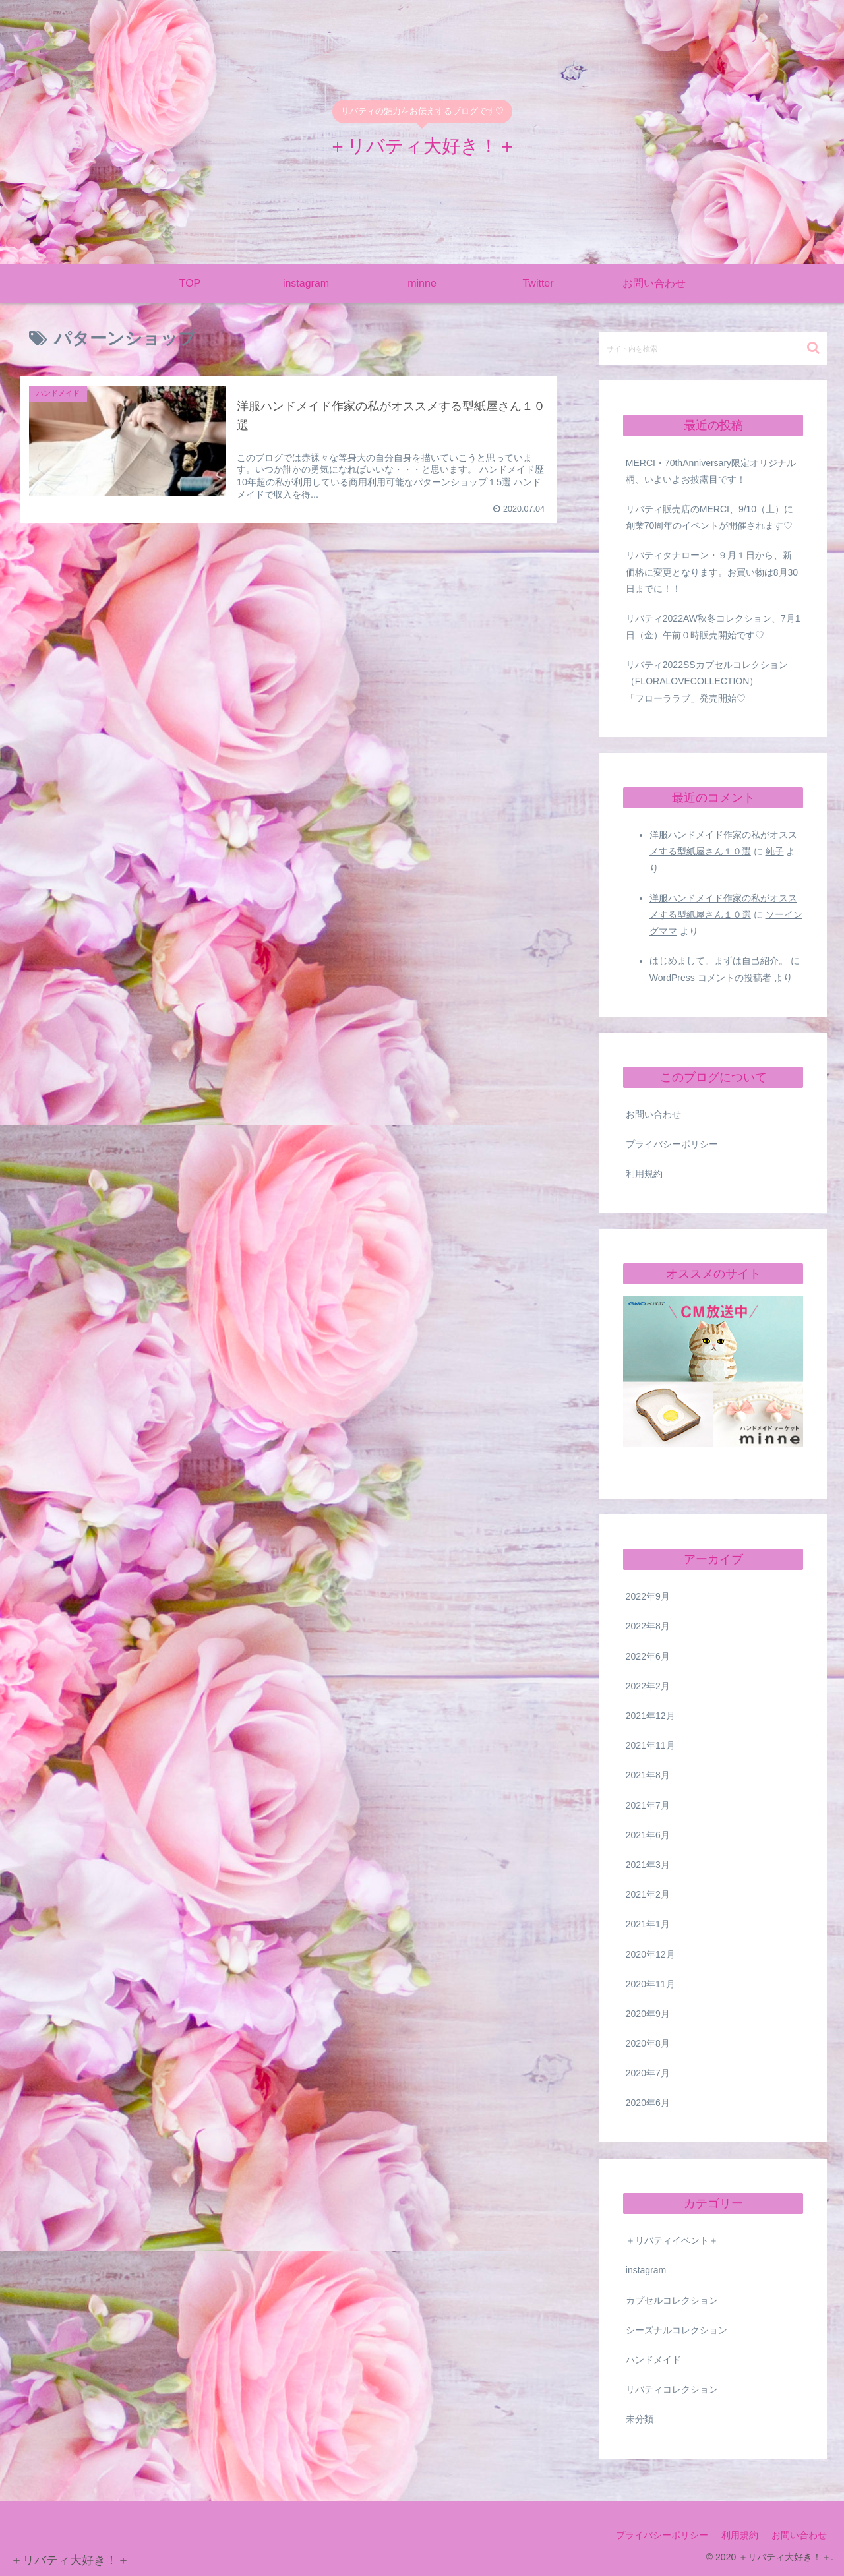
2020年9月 (648, 2013)
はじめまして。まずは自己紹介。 (718, 960)
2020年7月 (648, 2073)
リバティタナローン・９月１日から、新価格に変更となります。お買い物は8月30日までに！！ (712, 571)
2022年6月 (648, 1656)
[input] (713, 348)
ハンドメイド (653, 2359)
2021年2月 (648, 1894)
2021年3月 (648, 1864)
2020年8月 (648, 2043)
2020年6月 (648, 2102)
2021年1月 (648, 1924)
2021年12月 (650, 1715)
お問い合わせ (653, 1114)
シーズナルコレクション (676, 2330)
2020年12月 (650, 1954)
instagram (646, 2270)
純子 (775, 851)
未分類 (639, 2419)
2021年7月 (648, 1805)
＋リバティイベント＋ (672, 2240)
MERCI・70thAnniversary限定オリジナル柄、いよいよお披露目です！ (711, 471)
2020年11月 (650, 1984)
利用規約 (644, 1173)
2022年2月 (648, 1686)
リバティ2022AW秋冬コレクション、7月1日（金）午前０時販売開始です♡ (713, 626)
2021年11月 (650, 1745)
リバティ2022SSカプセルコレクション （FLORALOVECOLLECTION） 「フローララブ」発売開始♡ (715, 681)
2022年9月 (648, 1596)
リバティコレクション (672, 2389)
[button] (813, 347)
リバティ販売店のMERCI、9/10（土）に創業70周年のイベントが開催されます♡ (709, 517)
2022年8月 (648, 1626)
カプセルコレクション (672, 2300)
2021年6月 (648, 1835)
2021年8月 (648, 1775)
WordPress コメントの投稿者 (710, 978)
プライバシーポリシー (672, 1144)
